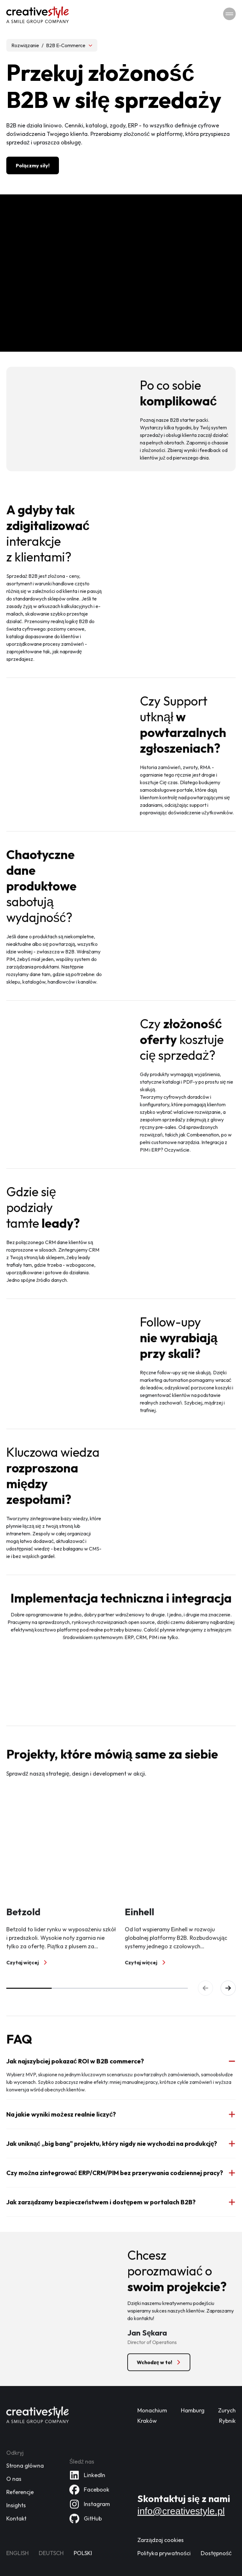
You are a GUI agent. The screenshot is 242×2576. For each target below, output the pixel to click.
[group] (121, 1879)
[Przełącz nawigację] (229, 14)
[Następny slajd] (228, 1988)
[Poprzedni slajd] (205, 1988)
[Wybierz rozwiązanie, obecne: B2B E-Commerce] (51, 45)
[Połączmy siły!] (32, 165)
